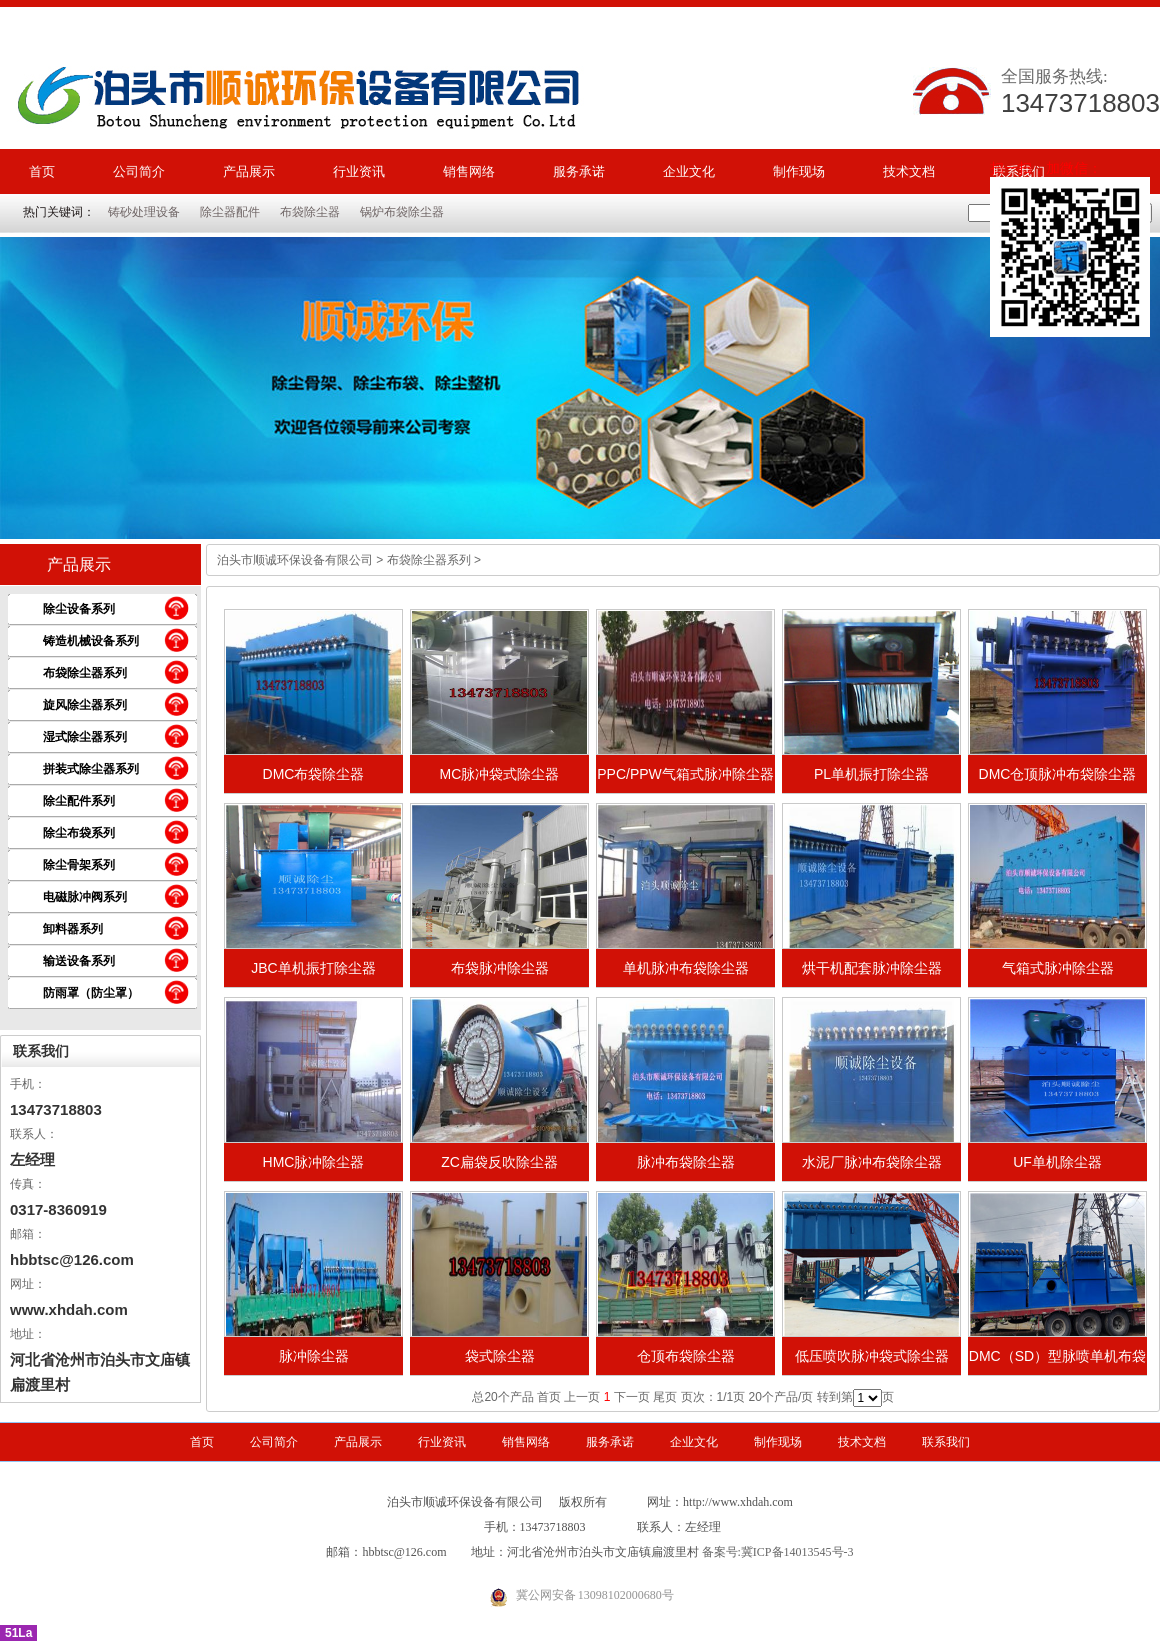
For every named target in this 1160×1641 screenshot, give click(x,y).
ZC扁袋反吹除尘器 (499, 1162)
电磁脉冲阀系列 (85, 897)
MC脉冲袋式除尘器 (500, 774)
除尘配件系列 (79, 801)
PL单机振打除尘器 (871, 774)
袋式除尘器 (500, 1356)
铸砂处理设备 (144, 212)
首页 (42, 171)
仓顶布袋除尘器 (686, 1356)
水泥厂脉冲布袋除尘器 (872, 1162)
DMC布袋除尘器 (314, 774)
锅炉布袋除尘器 (402, 212)
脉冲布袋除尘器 (686, 1162)
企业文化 (689, 171)
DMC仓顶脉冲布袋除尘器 (1058, 774)
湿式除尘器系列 (85, 737)
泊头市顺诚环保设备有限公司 (295, 560)
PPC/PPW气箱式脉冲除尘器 (685, 774)
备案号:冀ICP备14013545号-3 (778, 1552)
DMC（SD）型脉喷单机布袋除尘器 (1057, 1362)
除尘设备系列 (79, 609)
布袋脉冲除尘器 (500, 968)
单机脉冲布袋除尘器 (686, 968)
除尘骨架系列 (79, 865)
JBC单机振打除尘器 (313, 968)
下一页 (632, 1397)
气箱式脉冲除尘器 (1058, 968)
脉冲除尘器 (314, 1356)
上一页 (582, 1397)
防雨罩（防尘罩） (91, 993)
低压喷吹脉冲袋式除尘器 (872, 1356)
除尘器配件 (230, 212)
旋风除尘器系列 (85, 705)
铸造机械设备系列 (91, 641)
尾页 (665, 1397)
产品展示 (249, 171)
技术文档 (909, 171)
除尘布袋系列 (79, 833)
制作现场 (799, 171)
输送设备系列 (79, 961)
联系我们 (41, 1051)
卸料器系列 (73, 929)
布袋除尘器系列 (85, 673)
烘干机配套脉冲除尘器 (872, 968)
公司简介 (139, 171)
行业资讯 (359, 171)
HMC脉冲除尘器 (314, 1162)
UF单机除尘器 (1057, 1162)
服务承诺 (579, 171)
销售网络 (469, 171)
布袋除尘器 (310, 212)
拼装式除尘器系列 (91, 769)
